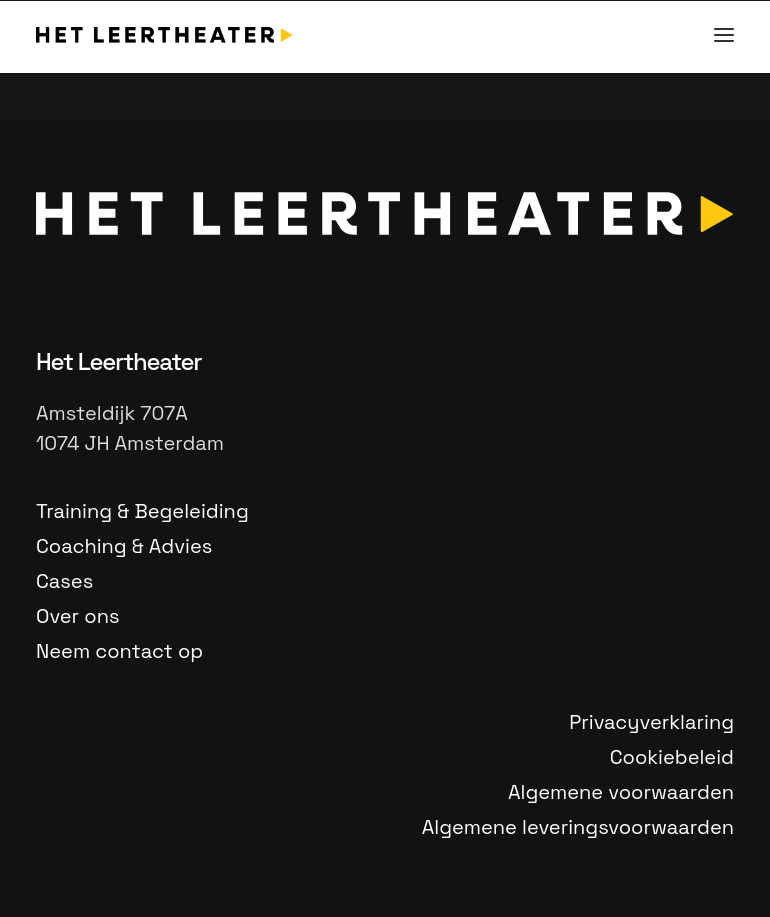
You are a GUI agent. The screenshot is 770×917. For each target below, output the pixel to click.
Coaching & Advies (124, 546)
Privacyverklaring (651, 722)
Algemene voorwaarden (621, 792)
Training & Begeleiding (142, 511)
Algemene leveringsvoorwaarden (578, 827)
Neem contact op (119, 651)
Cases (64, 581)
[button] (724, 35)
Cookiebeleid (672, 757)
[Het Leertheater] (164, 35)
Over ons (77, 616)
